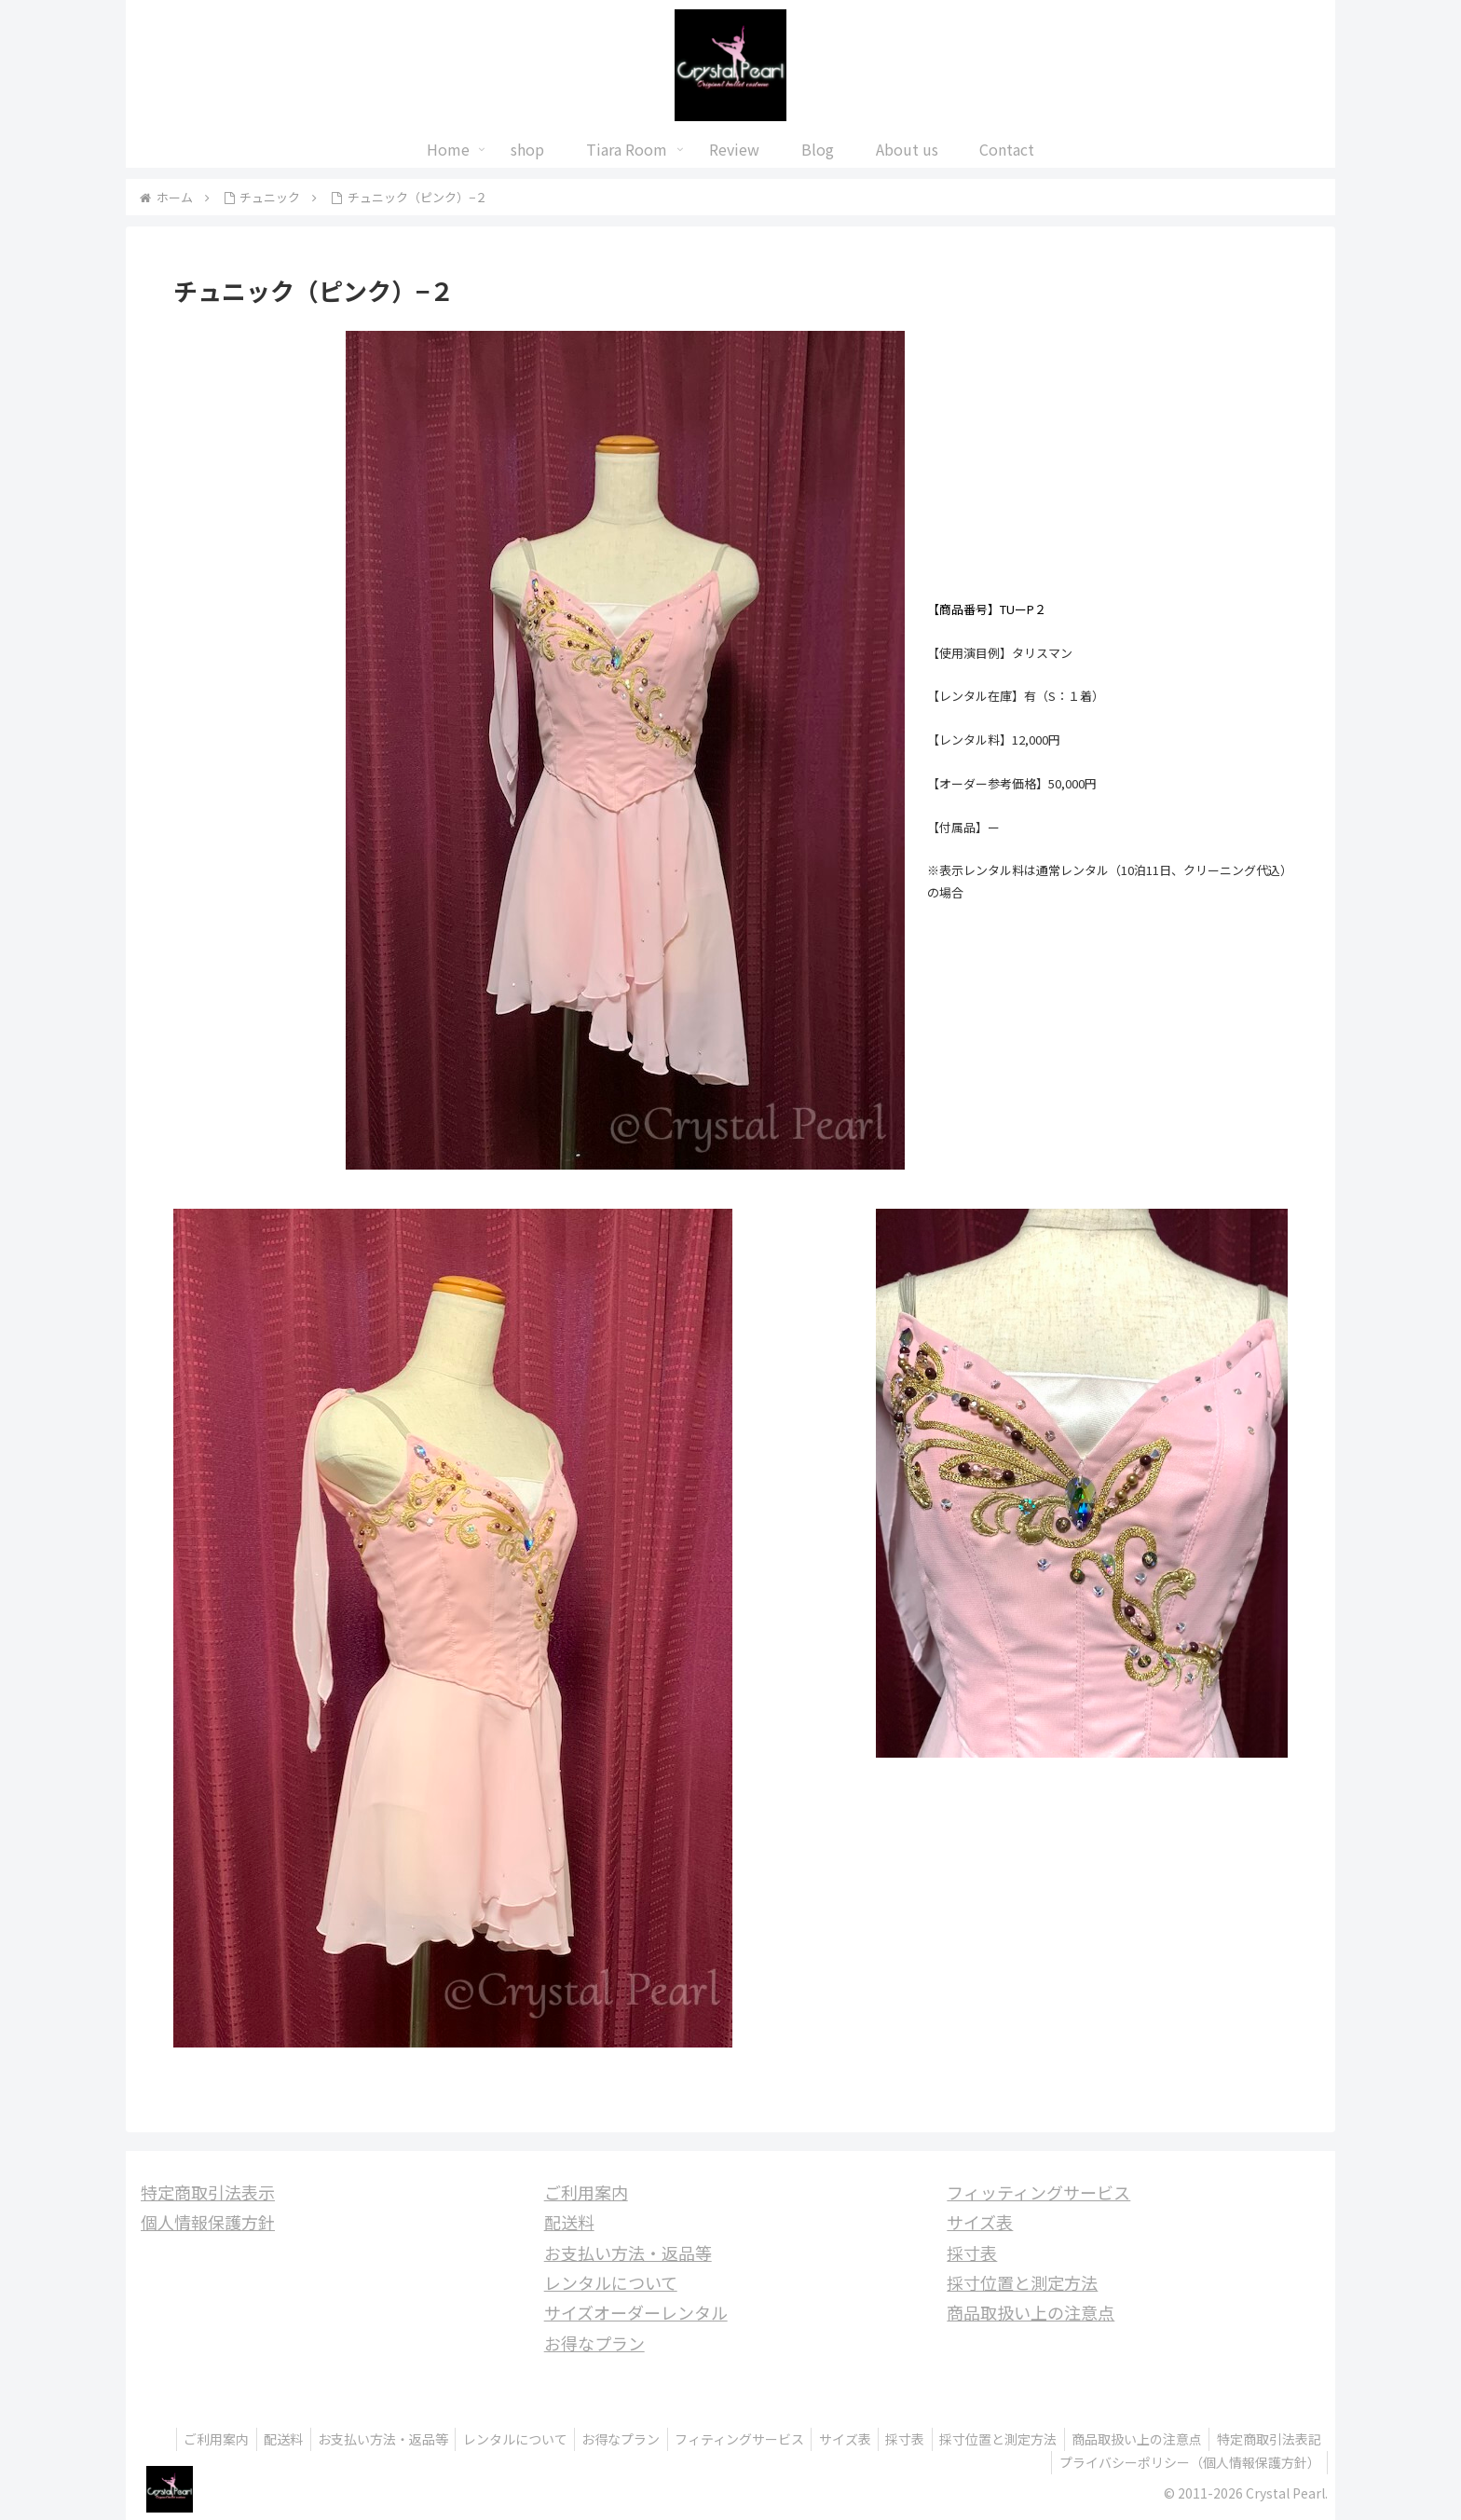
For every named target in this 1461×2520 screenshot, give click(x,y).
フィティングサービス (836, 2439)
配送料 (569, 2222)
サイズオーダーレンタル (636, 2312)
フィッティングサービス (1038, 2192)
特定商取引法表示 (208, 2192)
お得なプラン (594, 2343)
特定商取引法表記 (985, 2462)
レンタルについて (610, 2282)
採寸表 (972, 2252)
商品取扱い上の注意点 (1030, 2312)
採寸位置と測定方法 (1022, 2282)
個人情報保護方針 (208, 2222)
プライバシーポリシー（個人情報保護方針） (1187, 2462)
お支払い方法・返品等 (628, 2252)
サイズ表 (980, 2222)
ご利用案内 (586, 2192)
